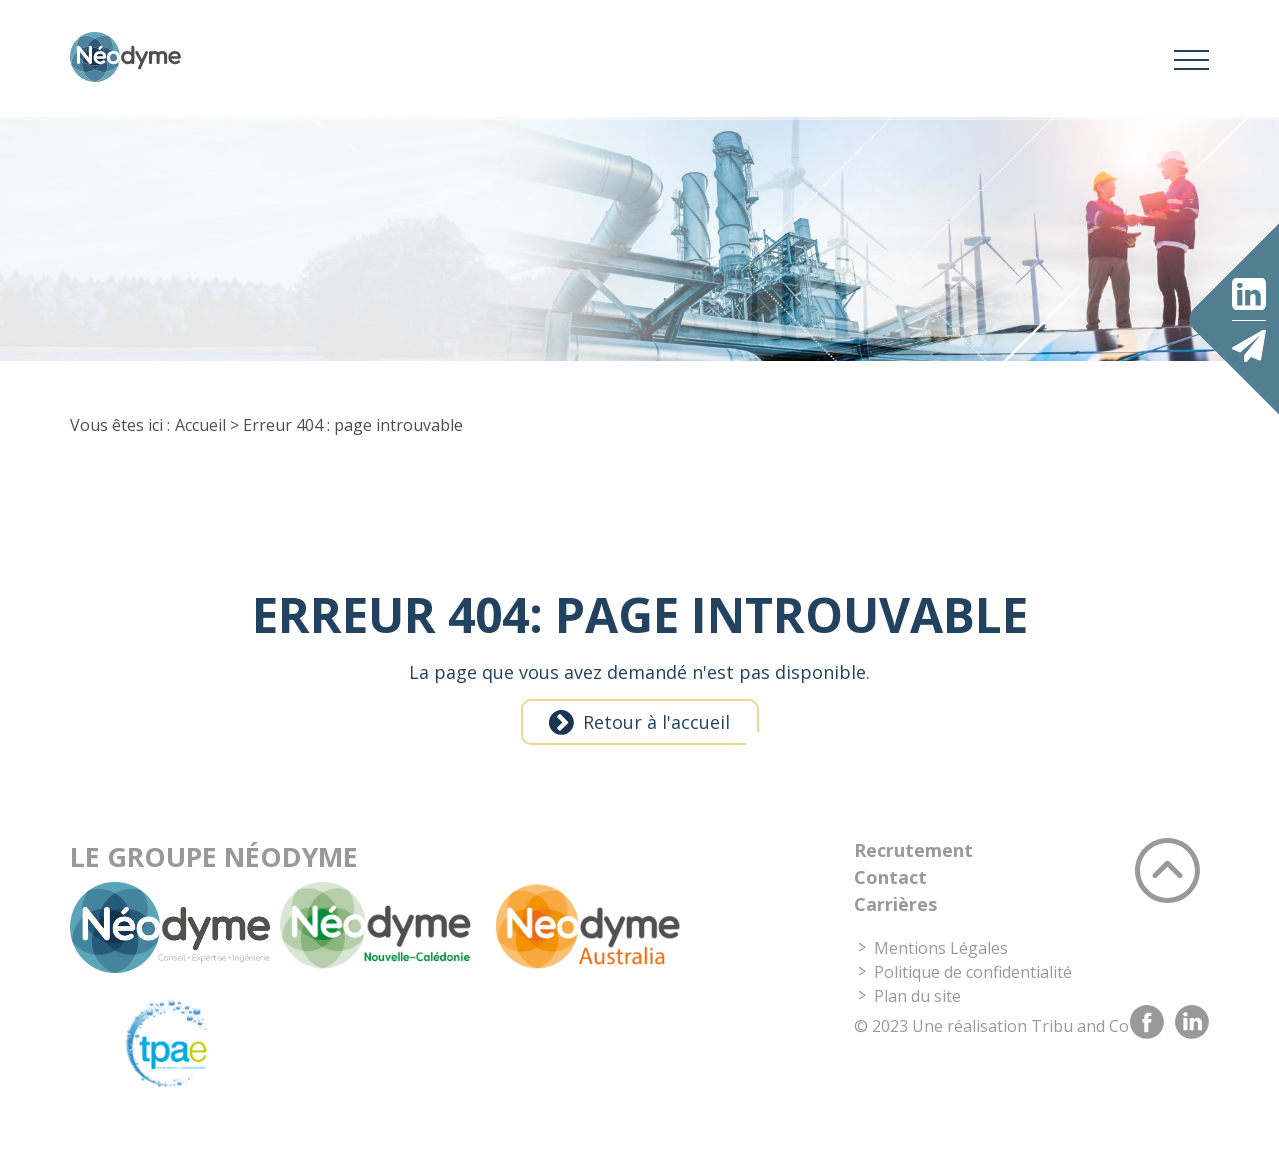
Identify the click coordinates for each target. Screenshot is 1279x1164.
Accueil (200, 455)
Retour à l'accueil (656, 752)
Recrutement (913, 880)
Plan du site (917, 1026)
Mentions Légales (941, 978)
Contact (890, 907)
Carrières (895, 934)
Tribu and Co (1080, 1056)
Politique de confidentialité (973, 1002)
